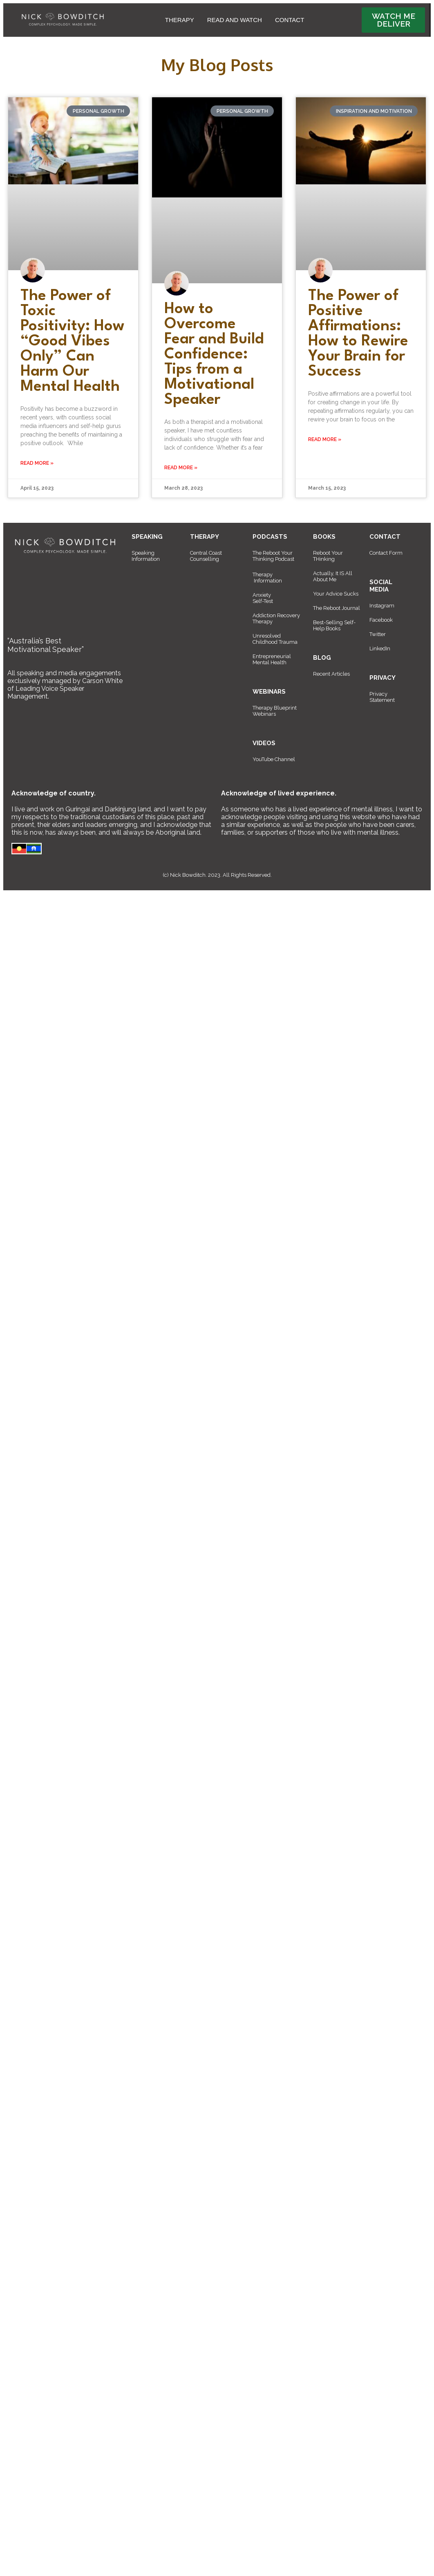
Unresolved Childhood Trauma (275, 639)
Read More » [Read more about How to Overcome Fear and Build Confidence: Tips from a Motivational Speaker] (180, 467)
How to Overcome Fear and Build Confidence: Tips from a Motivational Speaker (214, 355)
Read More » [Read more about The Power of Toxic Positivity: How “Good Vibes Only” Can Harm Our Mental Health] (37, 463)
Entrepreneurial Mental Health (272, 659)
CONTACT (289, 19)
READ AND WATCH (234, 19)
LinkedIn (379, 648)
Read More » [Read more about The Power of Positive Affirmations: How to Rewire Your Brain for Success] (324, 439)
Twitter (377, 634)
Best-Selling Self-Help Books (334, 625)
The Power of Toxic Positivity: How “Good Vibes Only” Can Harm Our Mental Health (72, 341)
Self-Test (263, 601)
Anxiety (262, 595)
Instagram (381, 606)
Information (268, 581)
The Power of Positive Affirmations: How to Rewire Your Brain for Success (358, 334)
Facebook (381, 620)
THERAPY (179, 19)
